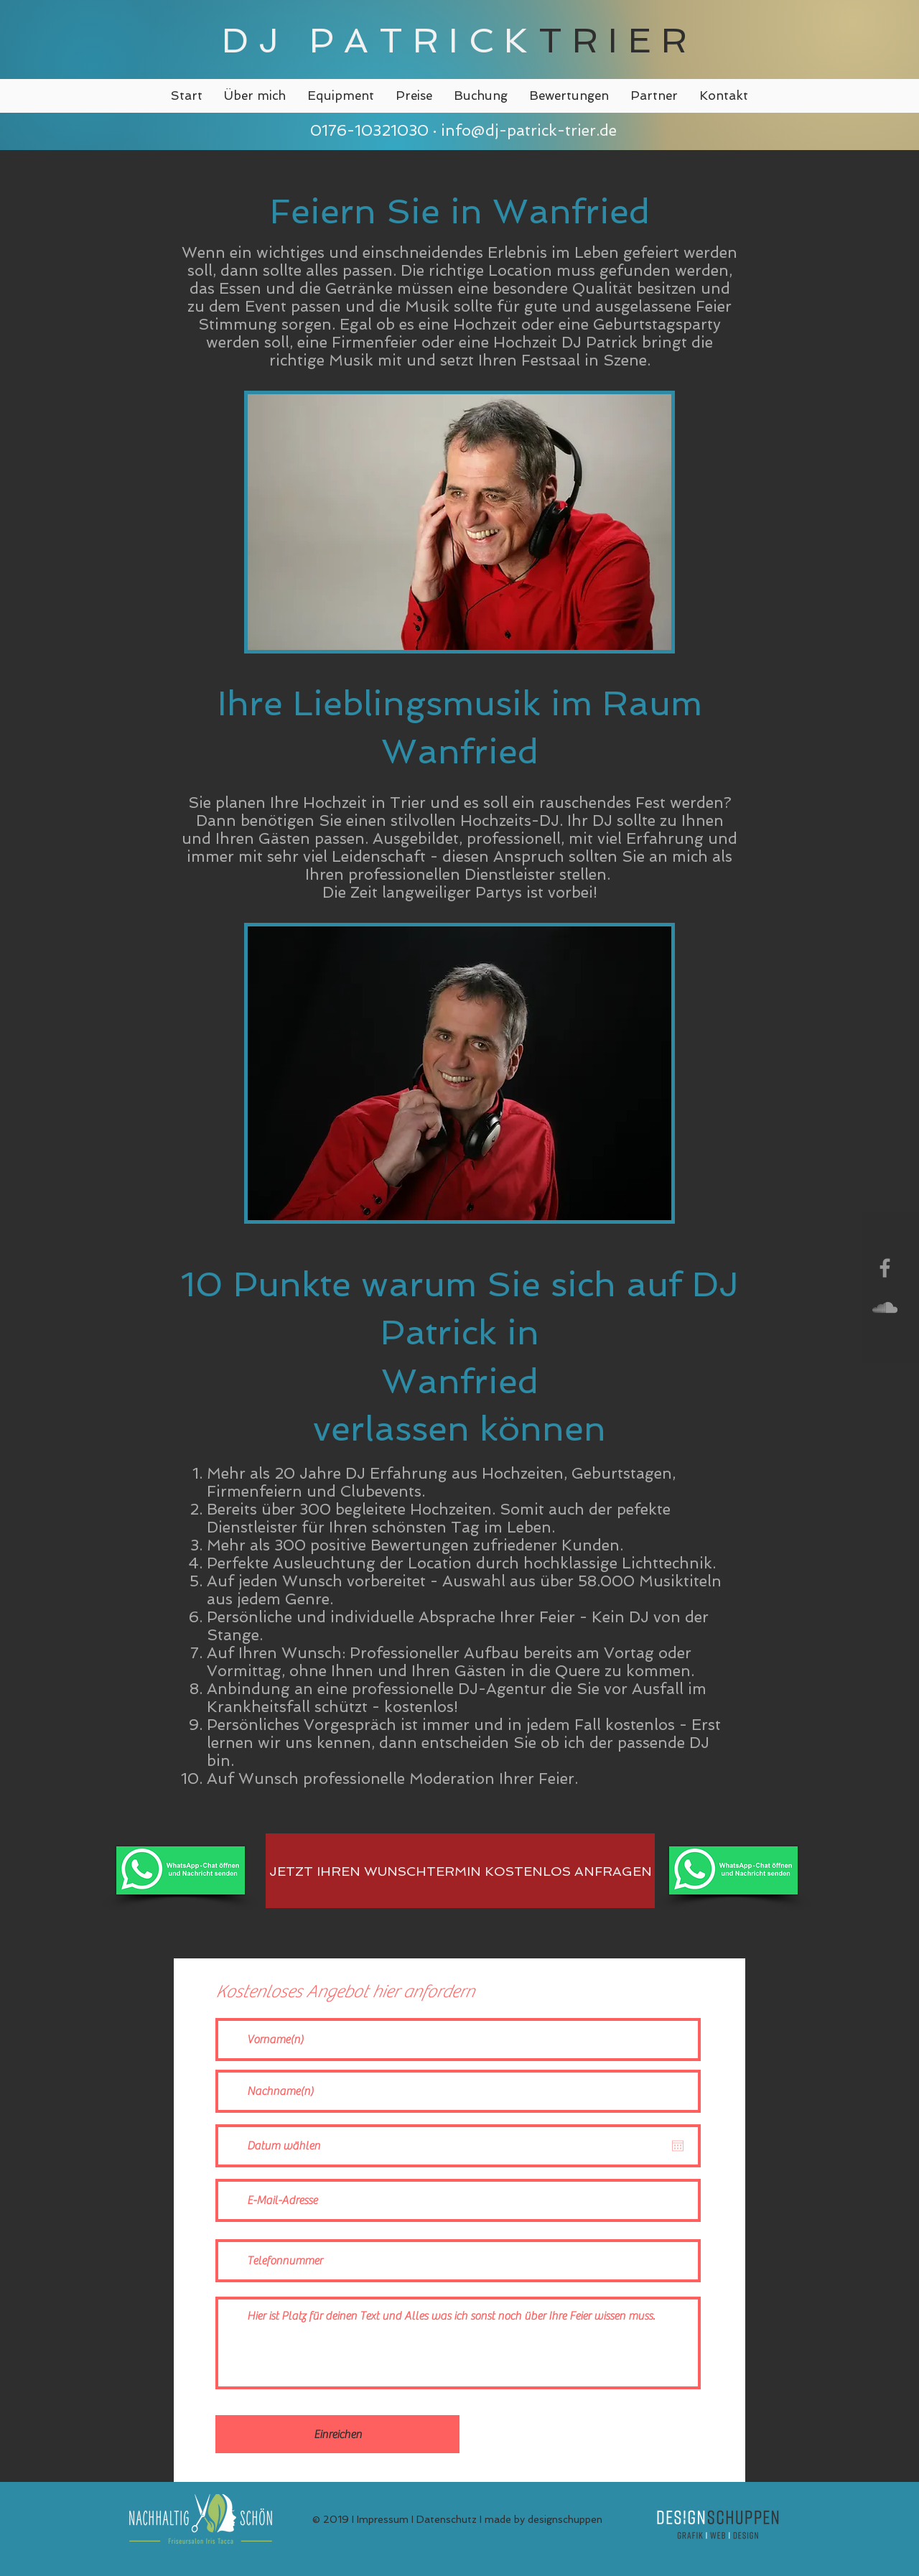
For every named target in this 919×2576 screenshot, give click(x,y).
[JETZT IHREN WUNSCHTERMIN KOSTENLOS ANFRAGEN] (460, 1870)
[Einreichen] (337, 2434)
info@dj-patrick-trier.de (529, 130)
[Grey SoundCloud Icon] (884, 1307)
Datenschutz (446, 2519)
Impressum (383, 2519)
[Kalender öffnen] (678, 2146)
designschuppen (565, 2519)
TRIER (618, 40)
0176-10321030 (367, 130)
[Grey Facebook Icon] (884, 1267)
